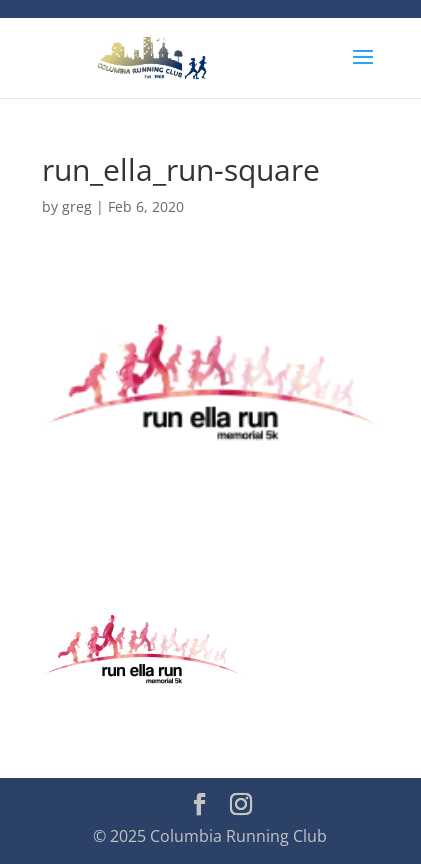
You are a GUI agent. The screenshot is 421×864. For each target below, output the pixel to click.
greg (77, 206)
